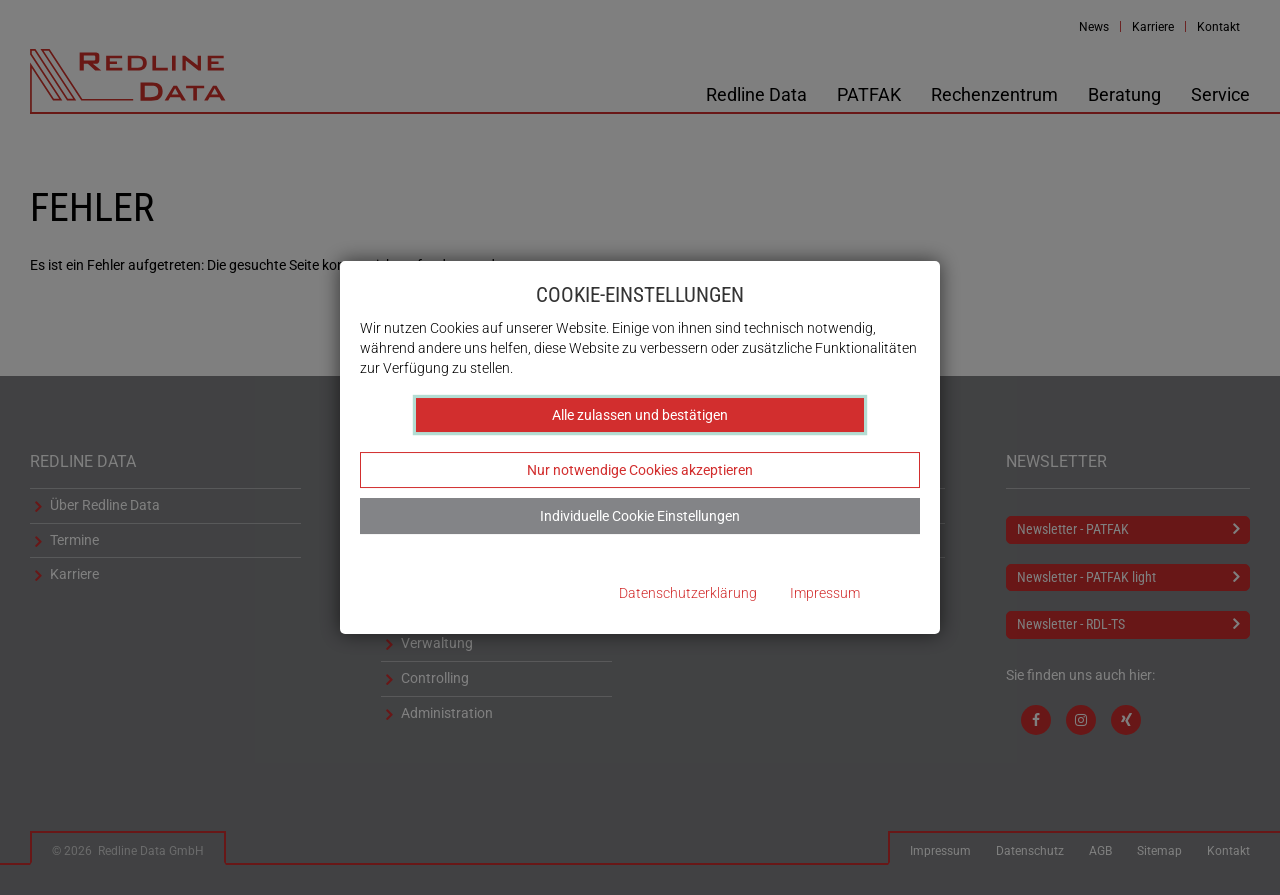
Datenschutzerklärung (688, 593)
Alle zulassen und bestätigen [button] (640, 415)
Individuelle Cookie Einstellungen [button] (640, 516)
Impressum (825, 593)
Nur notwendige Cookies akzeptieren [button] (640, 470)
